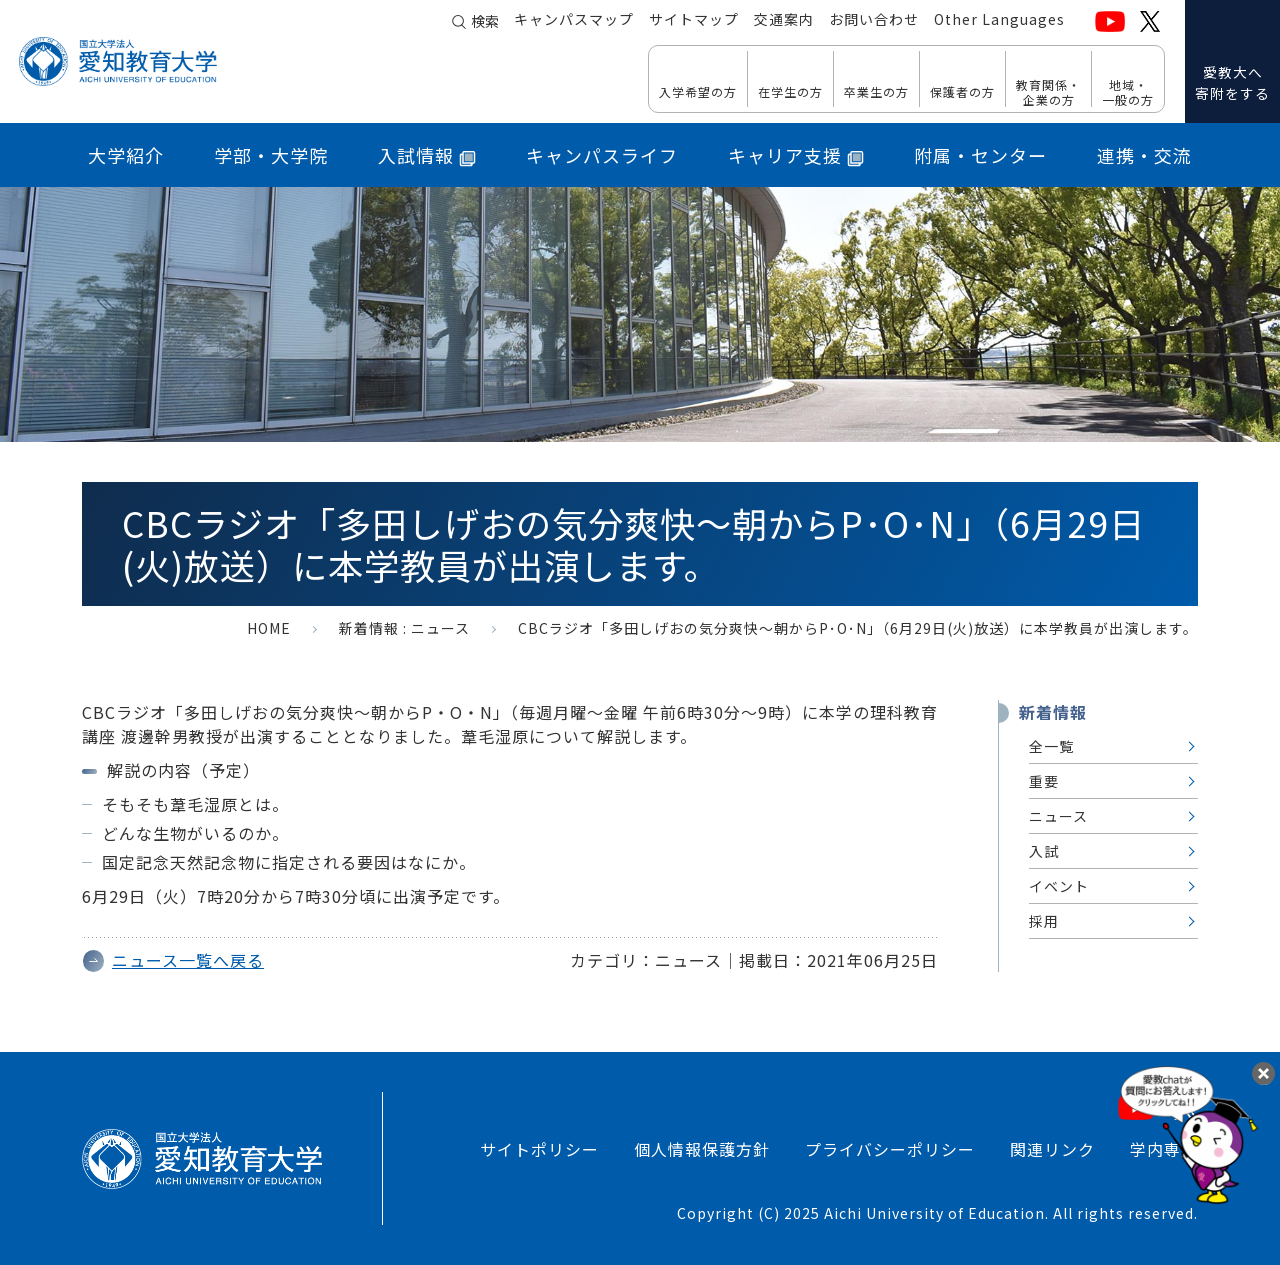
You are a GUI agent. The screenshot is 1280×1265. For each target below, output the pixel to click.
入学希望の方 (698, 91)
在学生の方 (790, 91)
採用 (1044, 921)
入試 (1044, 851)
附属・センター (980, 155)
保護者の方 (962, 91)
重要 (1044, 781)
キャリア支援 (796, 155)
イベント (1059, 886)
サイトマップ (694, 21)
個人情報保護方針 (702, 1149)
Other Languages (999, 21)
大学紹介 (126, 155)
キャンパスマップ (574, 21)
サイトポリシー (539, 1149)
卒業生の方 (876, 91)
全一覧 (1051, 746)
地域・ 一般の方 (1128, 91)
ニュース (440, 628)
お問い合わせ (874, 21)
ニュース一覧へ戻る (188, 960)
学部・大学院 (271, 155)
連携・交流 (1144, 155)
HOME (269, 628)
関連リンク (1052, 1149)
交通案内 (784, 21)
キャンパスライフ (602, 155)
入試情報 (427, 155)
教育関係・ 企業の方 (1048, 91)
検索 (485, 22)
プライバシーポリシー (890, 1149)
